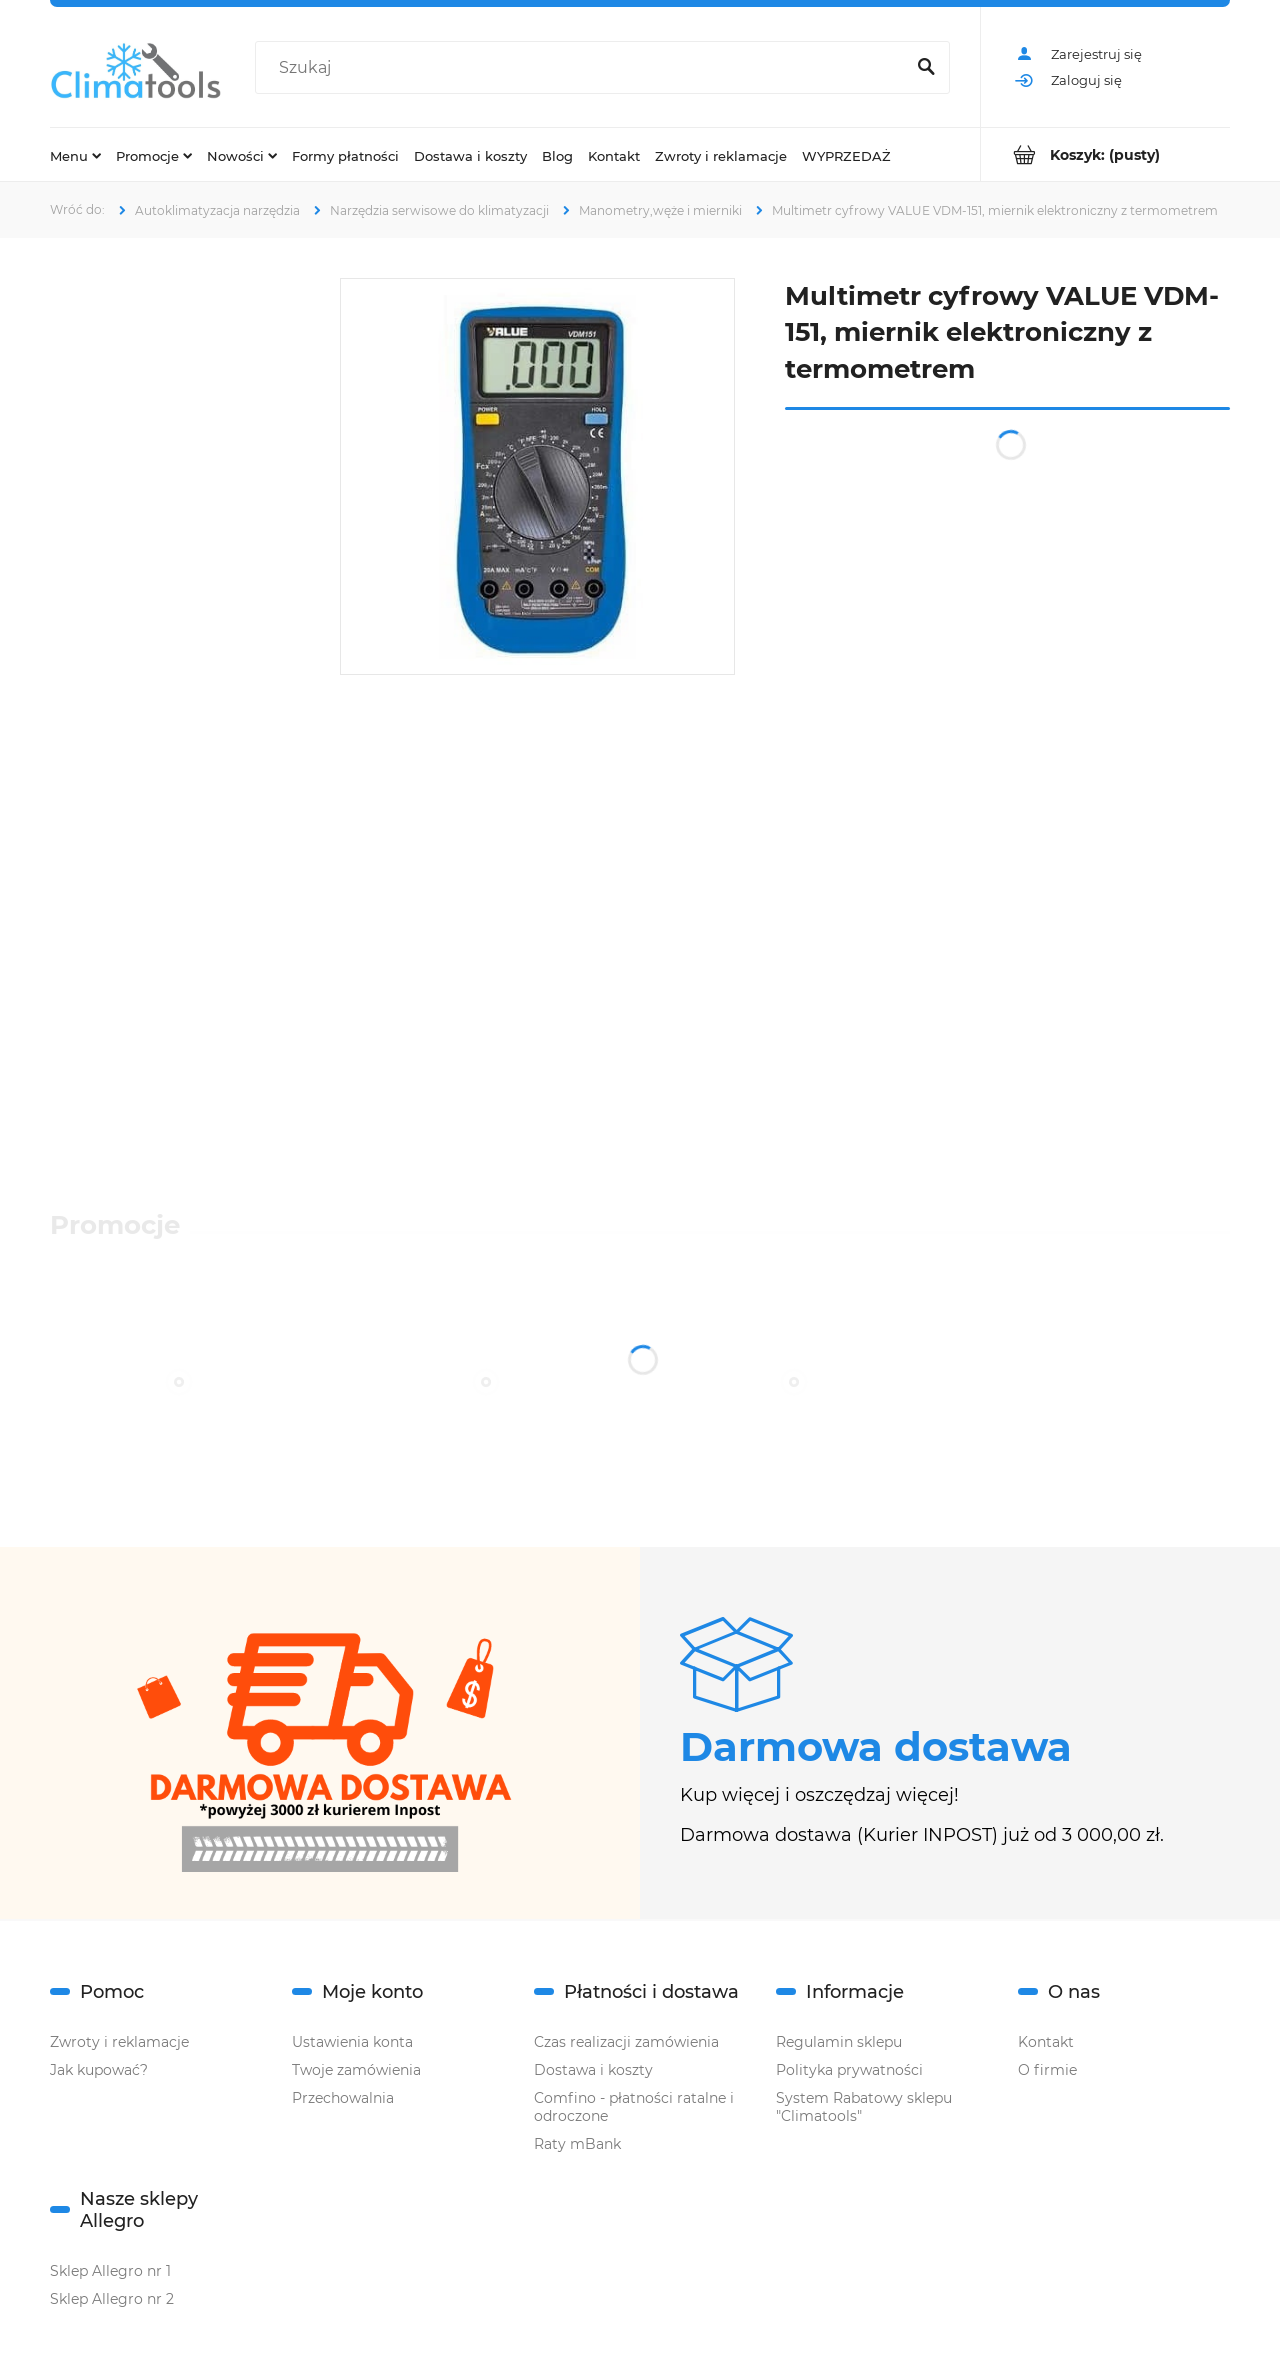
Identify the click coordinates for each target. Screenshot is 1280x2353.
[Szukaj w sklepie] (584, 68)
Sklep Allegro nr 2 (112, 2299)
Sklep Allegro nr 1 (110, 2271)
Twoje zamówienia (356, 2070)
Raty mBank (577, 2144)
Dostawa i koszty (593, 2070)
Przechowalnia (343, 2098)
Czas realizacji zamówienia (626, 2042)
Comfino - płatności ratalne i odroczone (634, 2107)
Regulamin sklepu (839, 2042)
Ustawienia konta (352, 2042)
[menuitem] (75, 155)
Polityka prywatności (849, 2070)
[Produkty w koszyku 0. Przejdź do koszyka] (1105, 154)
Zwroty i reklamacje (119, 2042)
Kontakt (1046, 2042)
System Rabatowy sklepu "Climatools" (864, 2107)
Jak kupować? (99, 2070)
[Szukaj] (926, 68)
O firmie (1047, 2070)
